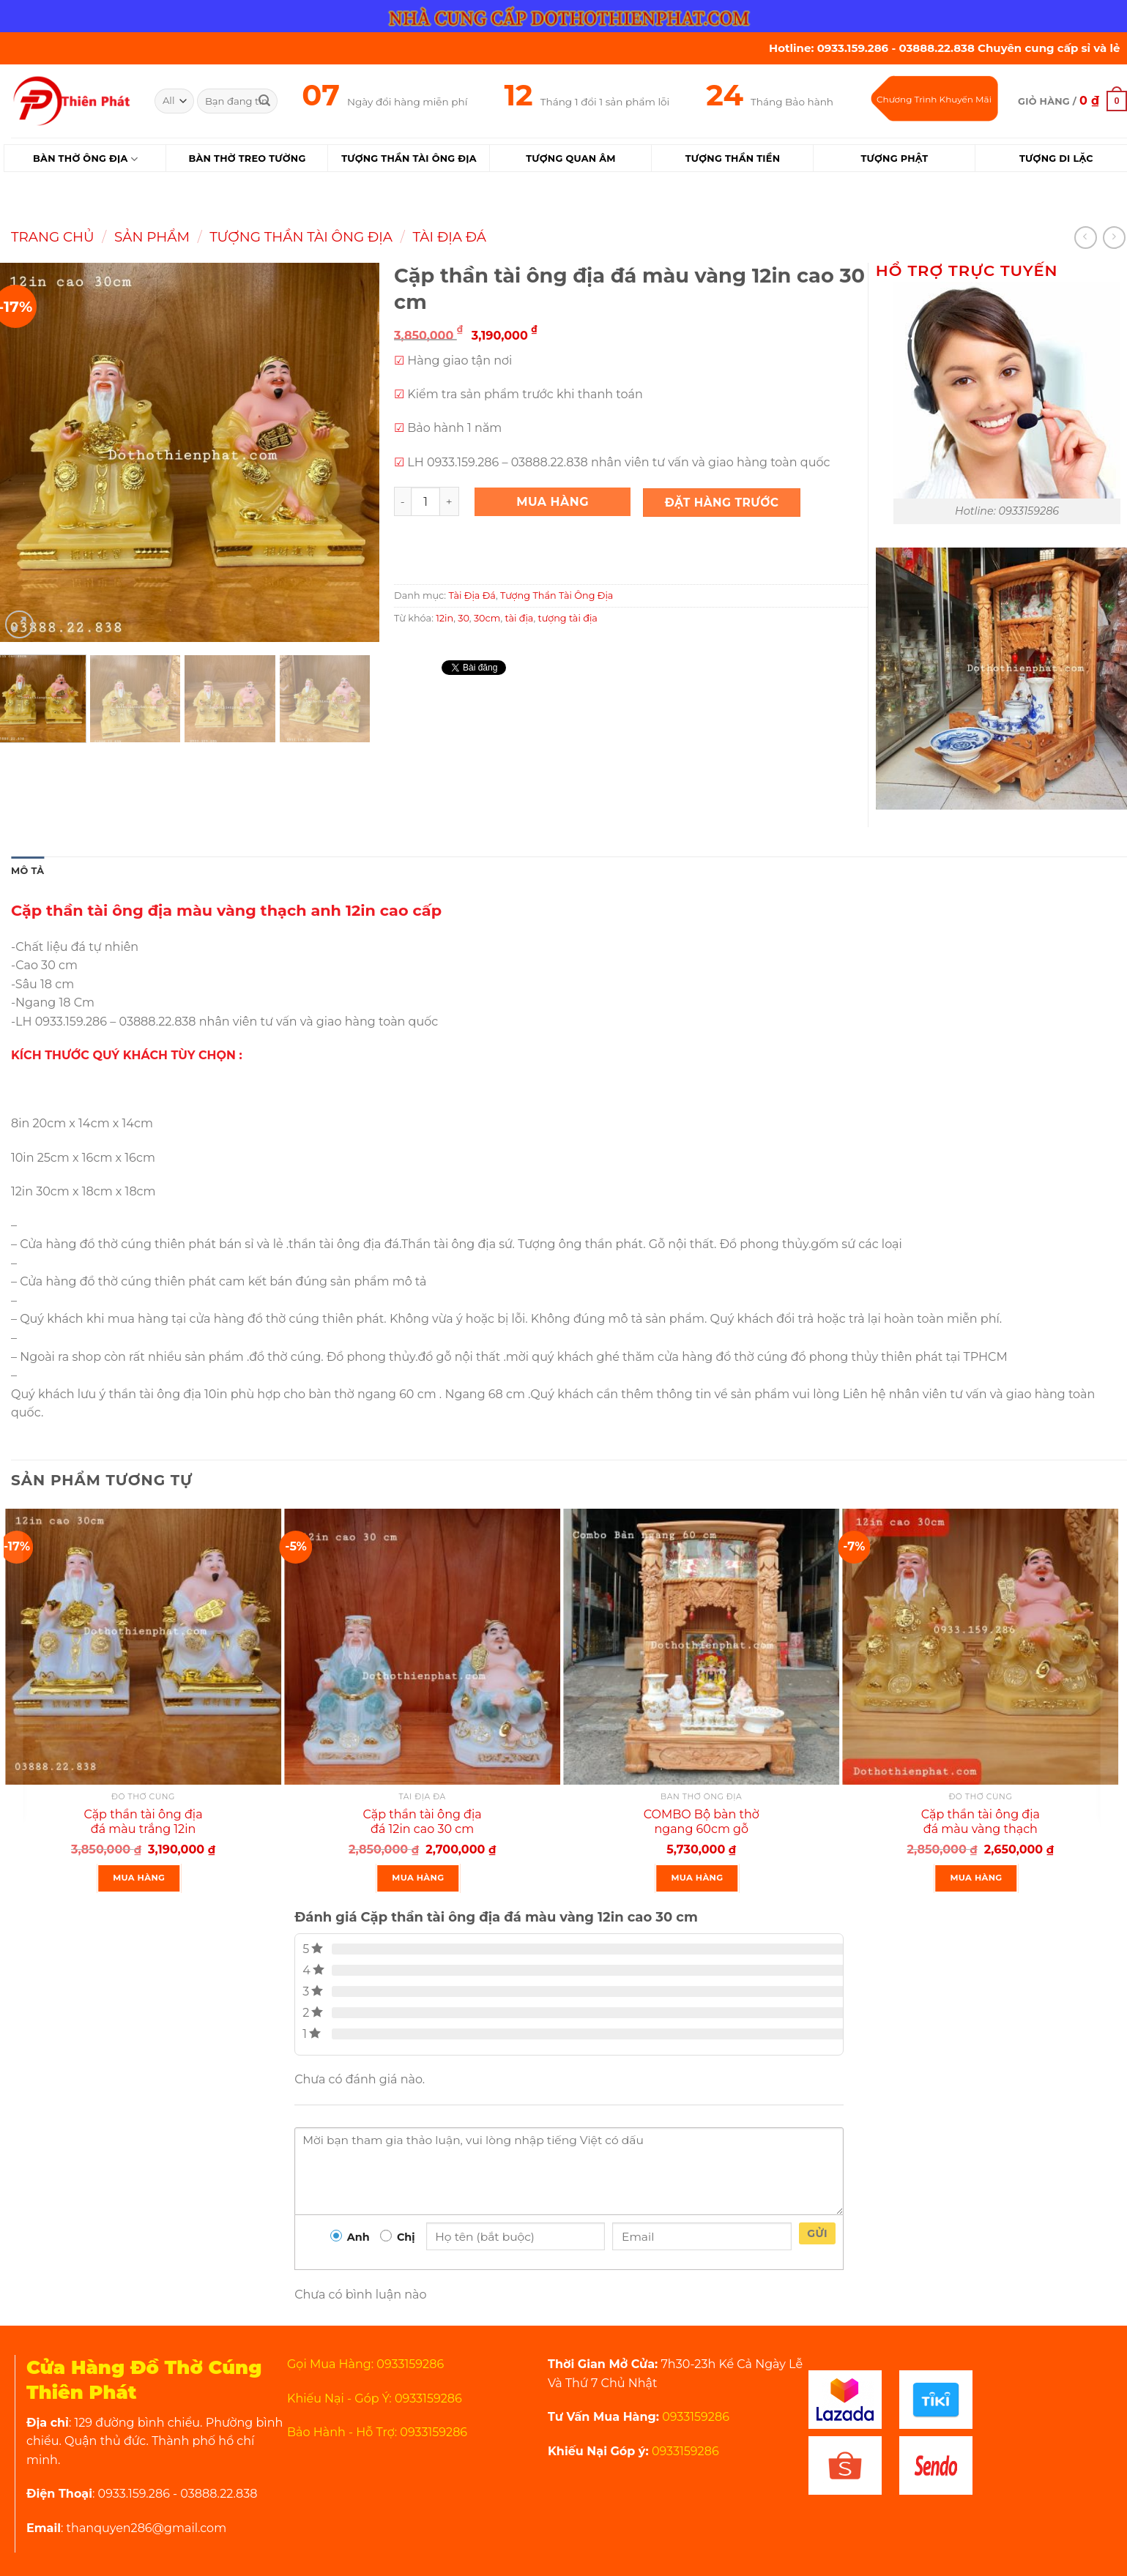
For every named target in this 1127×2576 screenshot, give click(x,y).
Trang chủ (52, 236)
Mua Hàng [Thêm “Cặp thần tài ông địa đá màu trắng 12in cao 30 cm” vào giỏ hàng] (139, 1878)
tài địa (519, 618)
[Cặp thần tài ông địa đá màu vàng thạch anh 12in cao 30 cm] (980, 1647)
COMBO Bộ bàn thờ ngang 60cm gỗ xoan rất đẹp (701, 1829)
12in (444, 618)
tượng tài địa (568, 618)
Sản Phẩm (152, 236)
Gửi (817, 2233)
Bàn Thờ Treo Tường (246, 158)
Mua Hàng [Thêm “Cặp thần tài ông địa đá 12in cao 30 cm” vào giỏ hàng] (418, 1878)
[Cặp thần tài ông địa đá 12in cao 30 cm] (422, 1647)
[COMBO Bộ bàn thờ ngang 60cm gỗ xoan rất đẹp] (701, 1647)
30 (463, 618)
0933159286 (694, 2417)
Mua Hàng (552, 502)
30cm (487, 618)
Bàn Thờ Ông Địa (85, 159)
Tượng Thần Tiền (733, 158)
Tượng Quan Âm (570, 158)
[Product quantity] (425, 501)
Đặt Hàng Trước (722, 502)
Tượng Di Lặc (1056, 158)
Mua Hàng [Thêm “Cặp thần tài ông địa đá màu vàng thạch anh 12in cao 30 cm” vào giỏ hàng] (977, 1878)
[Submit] (264, 101)
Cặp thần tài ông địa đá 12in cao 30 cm (422, 1822)
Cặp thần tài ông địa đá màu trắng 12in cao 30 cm (142, 1829)
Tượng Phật (894, 158)
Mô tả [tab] (27, 870)
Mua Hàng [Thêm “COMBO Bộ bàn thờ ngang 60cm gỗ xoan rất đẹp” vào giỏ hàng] (697, 1878)
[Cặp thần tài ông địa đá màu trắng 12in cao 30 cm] (143, 1647)
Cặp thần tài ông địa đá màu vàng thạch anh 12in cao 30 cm (980, 1829)
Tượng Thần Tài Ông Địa (409, 158)
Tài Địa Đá (449, 236)
